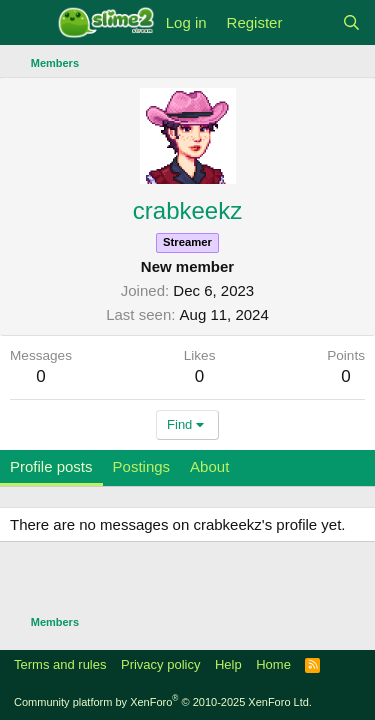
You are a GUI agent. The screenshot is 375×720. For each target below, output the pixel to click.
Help (228, 664)
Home (273, 664)
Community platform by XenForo (163, 702)
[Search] (351, 22)
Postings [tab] (142, 466)
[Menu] (27, 23)
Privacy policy (160, 664)
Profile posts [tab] (51, 466)
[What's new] (311, 22)
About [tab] (209, 466)
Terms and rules (60, 664)
